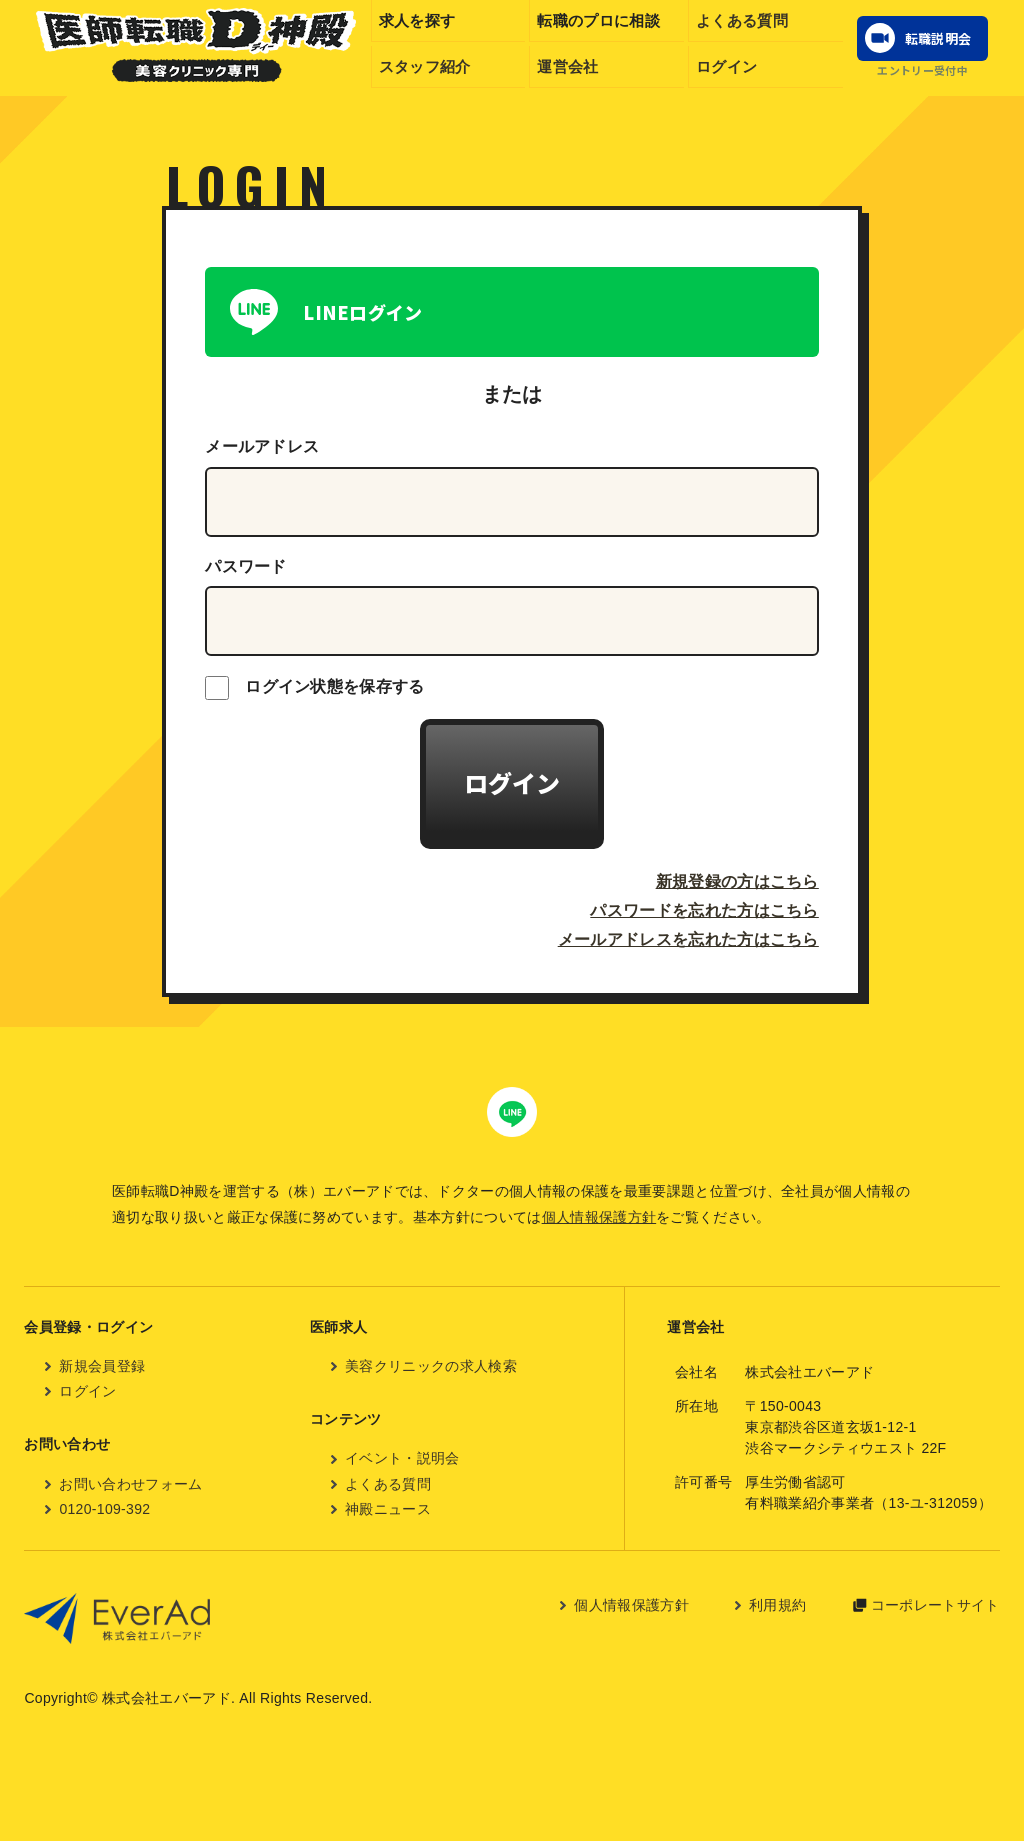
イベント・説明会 (402, 1458)
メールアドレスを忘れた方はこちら (688, 939)
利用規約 (777, 1605)
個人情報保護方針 (599, 1217)
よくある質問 (742, 20)
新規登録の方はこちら (737, 881)
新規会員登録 (102, 1366)
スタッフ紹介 (425, 66)
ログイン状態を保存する (315, 688)
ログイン (726, 66)
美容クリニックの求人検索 (431, 1366)
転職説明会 (938, 38)
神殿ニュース (388, 1509)
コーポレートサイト (935, 1605)
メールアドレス (262, 446)
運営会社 (567, 66)
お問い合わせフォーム (130, 1484)
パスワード (246, 566)
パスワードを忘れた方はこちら (704, 910)
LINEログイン (363, 312)
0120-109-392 (104, 1509)
